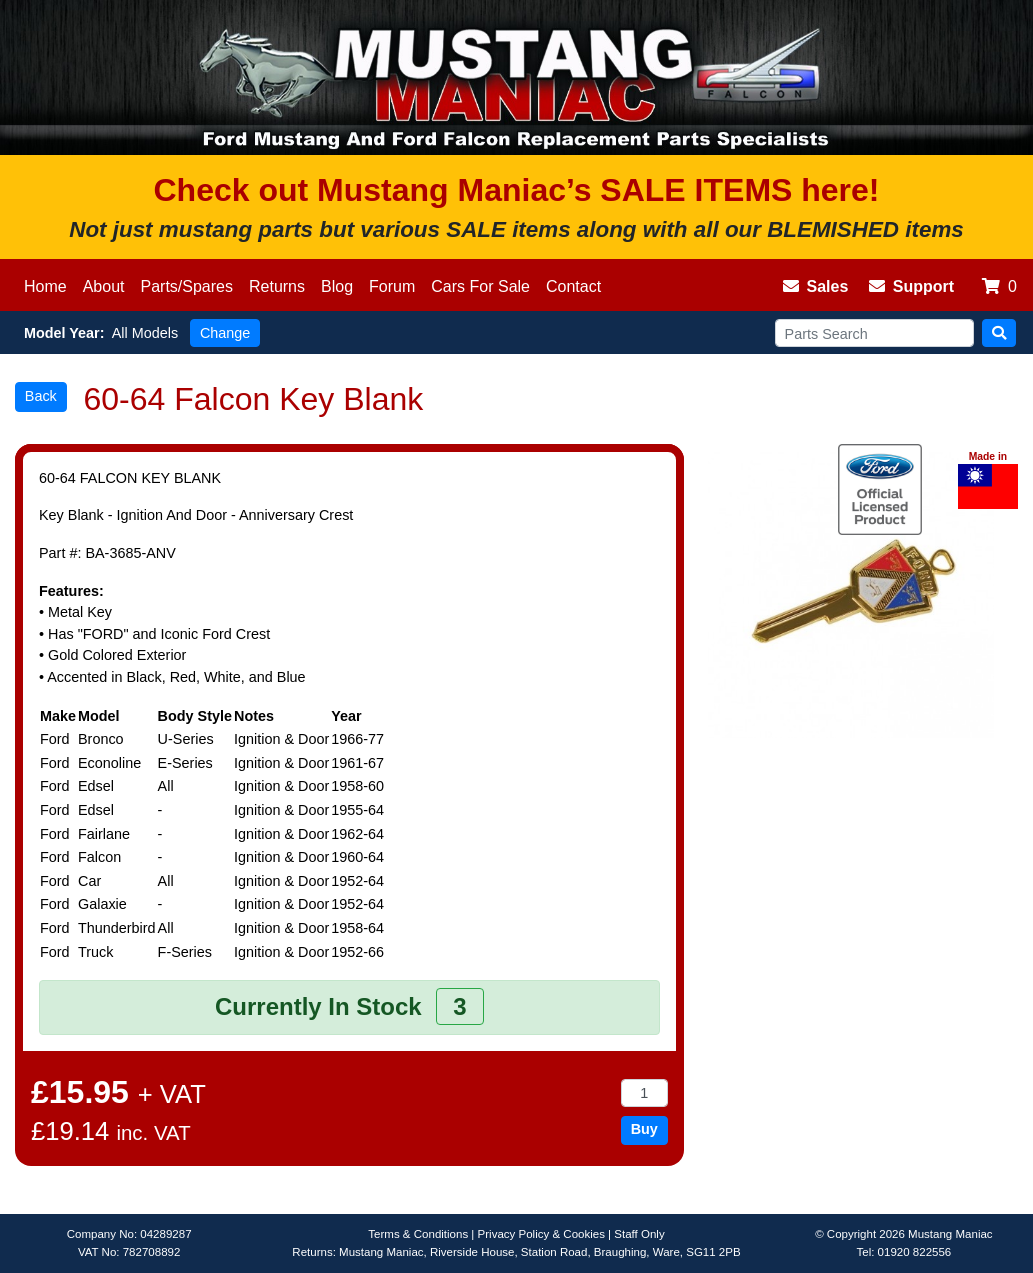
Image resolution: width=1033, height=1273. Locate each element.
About (104, 286)
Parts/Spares (187, 286)
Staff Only (639, 1234)
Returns (277, 286)
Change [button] (225, 333)
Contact (573, 286)
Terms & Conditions (418, 1234)
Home (45, 286)
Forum (392, 286)
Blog (337, 286)
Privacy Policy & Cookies (541, 1234)
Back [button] (41, 396)
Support (911, 286)
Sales (816, 286)
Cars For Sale (480, 286)
